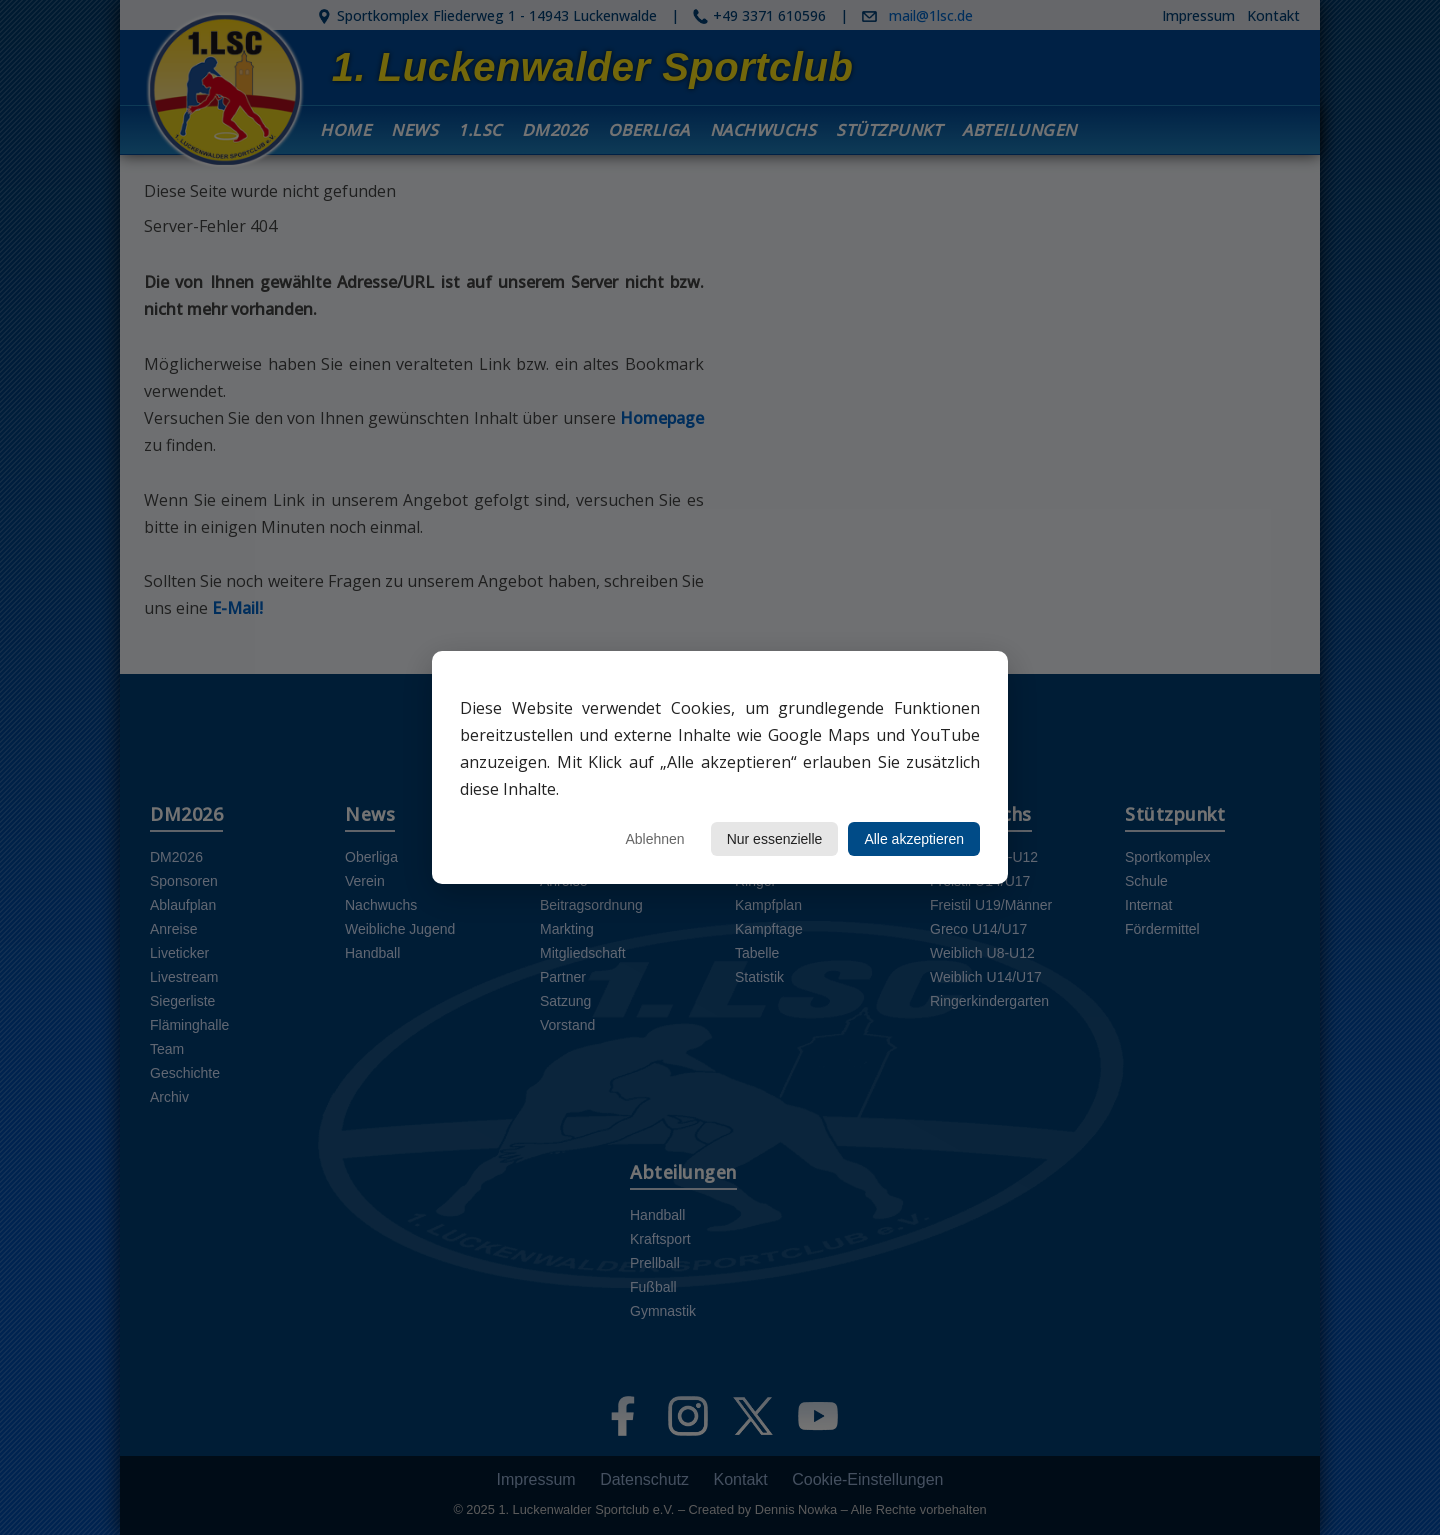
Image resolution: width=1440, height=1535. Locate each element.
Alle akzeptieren (914, 839)
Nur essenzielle (775, 839)
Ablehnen (654, 839)
